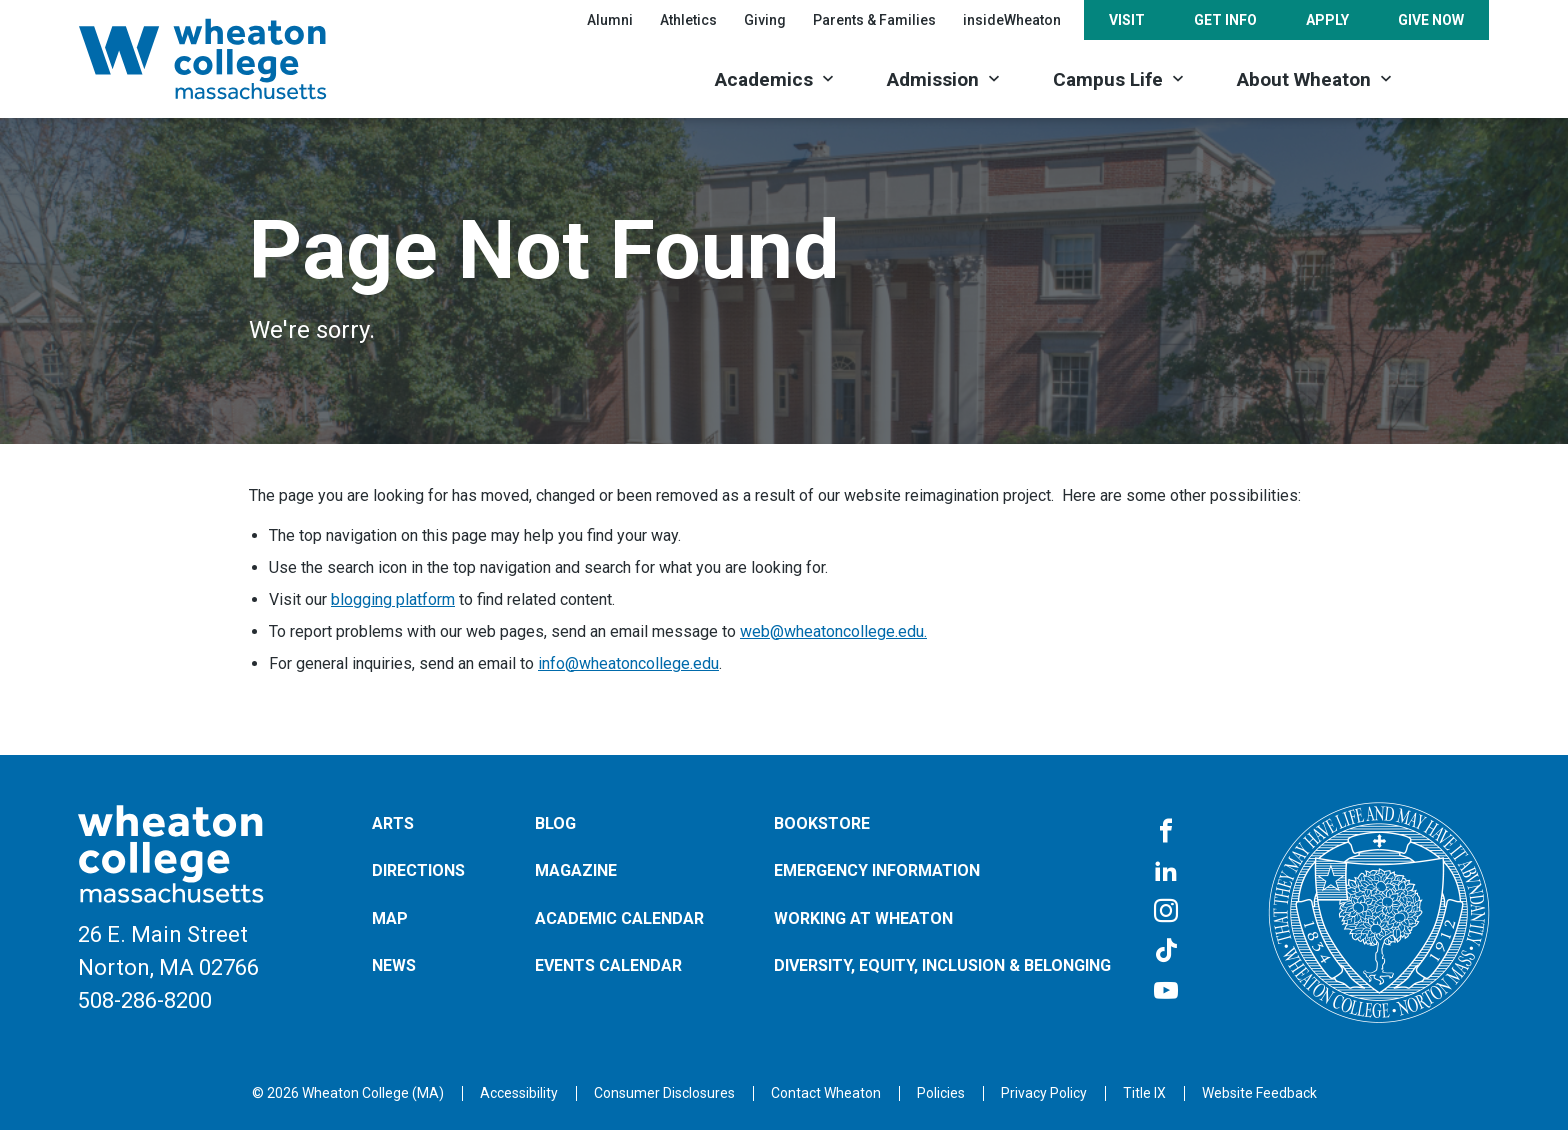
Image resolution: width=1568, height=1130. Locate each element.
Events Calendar (608, 965)
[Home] (229, 59)
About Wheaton (1304, 79)
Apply (1327, 20)
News (394, 965)
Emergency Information (877, 870)
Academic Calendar (619, 918)
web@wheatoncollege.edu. (833, 631)
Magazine (576, 870)
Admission (933, 79)
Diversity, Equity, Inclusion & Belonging (942, 965)
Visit (1127, 20)
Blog (555, 823)
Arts (393, 823)
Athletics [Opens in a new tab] (688, 20)
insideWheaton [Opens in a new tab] (1012, 20)
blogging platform (393, 599)
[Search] (1454, 77)
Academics (764, 79)
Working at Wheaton (863, 918)
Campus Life (1108, 79)
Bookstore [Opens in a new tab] (822, 823)
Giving (765, 20)
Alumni (610, 20)
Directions (418, 870)
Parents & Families (874, 20)
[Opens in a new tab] (826, 1093)
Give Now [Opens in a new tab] (1431, 20)
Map (390, 918)
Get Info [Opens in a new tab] (1225, 20)
